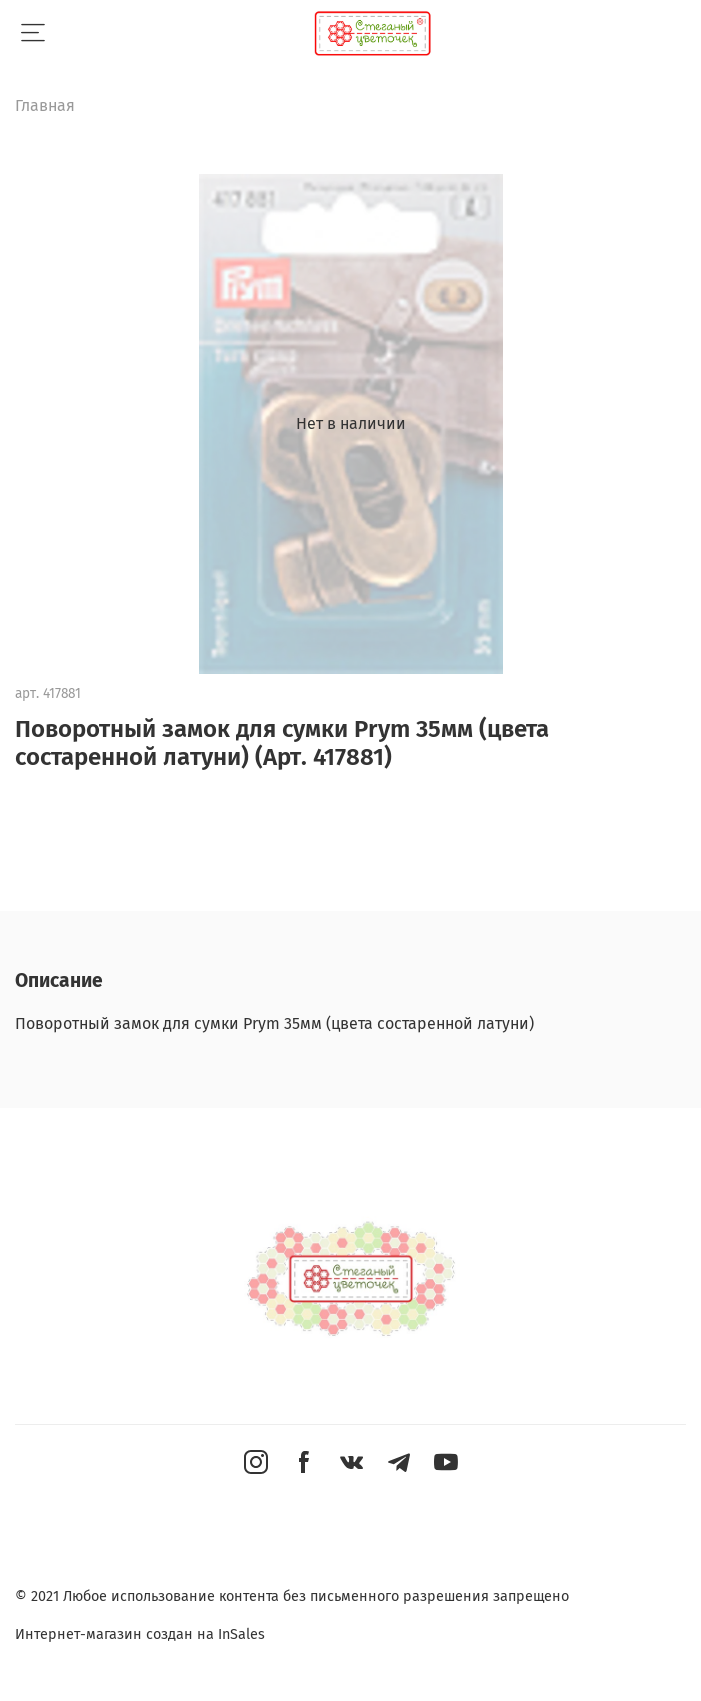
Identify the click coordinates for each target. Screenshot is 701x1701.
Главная (45, 105)
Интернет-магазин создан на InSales (140, 1634)
